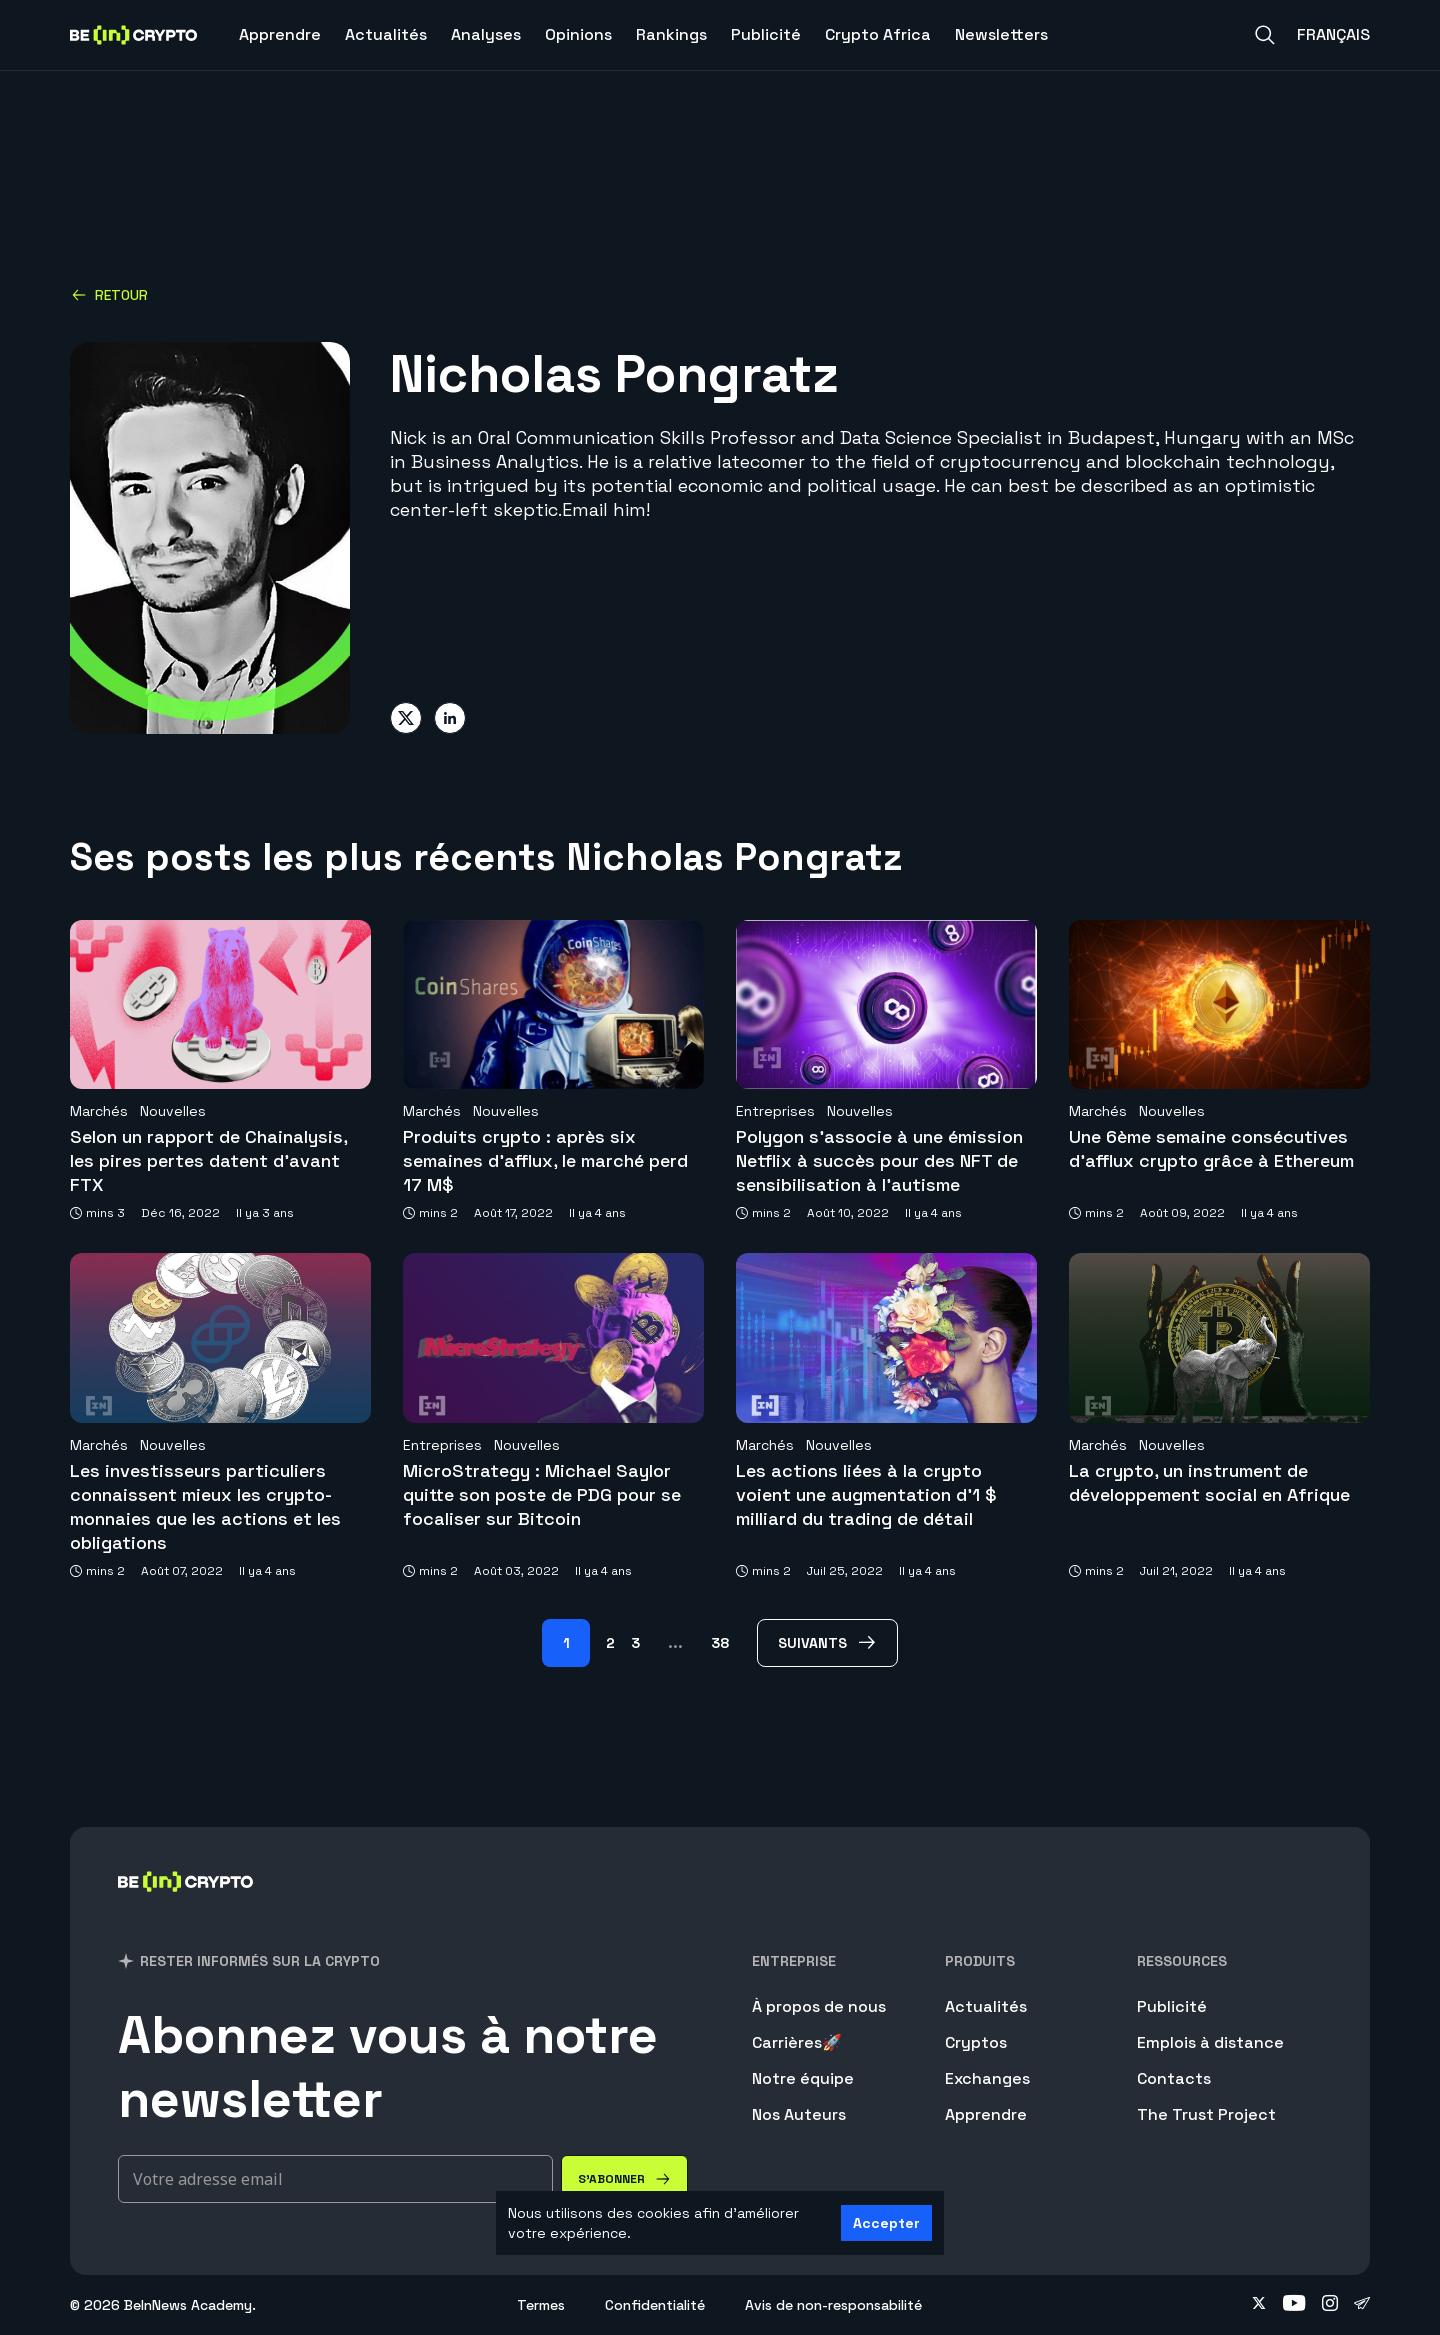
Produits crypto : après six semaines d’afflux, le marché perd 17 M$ (545, 1160)
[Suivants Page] (827, 1643)
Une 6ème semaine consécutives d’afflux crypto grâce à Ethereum (1211, 1148)
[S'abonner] (624, 2179)
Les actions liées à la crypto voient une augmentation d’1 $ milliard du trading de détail (866, 1494)
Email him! (606, 509)
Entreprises (775, 1111)
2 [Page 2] (610, 1643)
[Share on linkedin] (450, 718)
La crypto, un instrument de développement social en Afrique (1209, 1482)
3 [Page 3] (635, 1643)
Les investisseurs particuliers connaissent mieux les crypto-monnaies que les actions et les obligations (205, 1506)
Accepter (886, 2223)
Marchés (99, 1111)
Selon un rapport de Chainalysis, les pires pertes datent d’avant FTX (208, 1160)
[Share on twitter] (406, 718)
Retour (109, 295)
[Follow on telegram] (1362, 2305)
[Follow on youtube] (1294, 2305)
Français (1333, 34)
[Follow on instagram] (1330, 2305)
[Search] (1265, 35)
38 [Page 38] (720, 1643)
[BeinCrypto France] (186, 1907)
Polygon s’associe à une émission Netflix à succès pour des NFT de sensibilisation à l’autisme (879, 1160)
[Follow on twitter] (1259, 2305)
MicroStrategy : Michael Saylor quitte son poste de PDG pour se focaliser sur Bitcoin (542, 1494)
